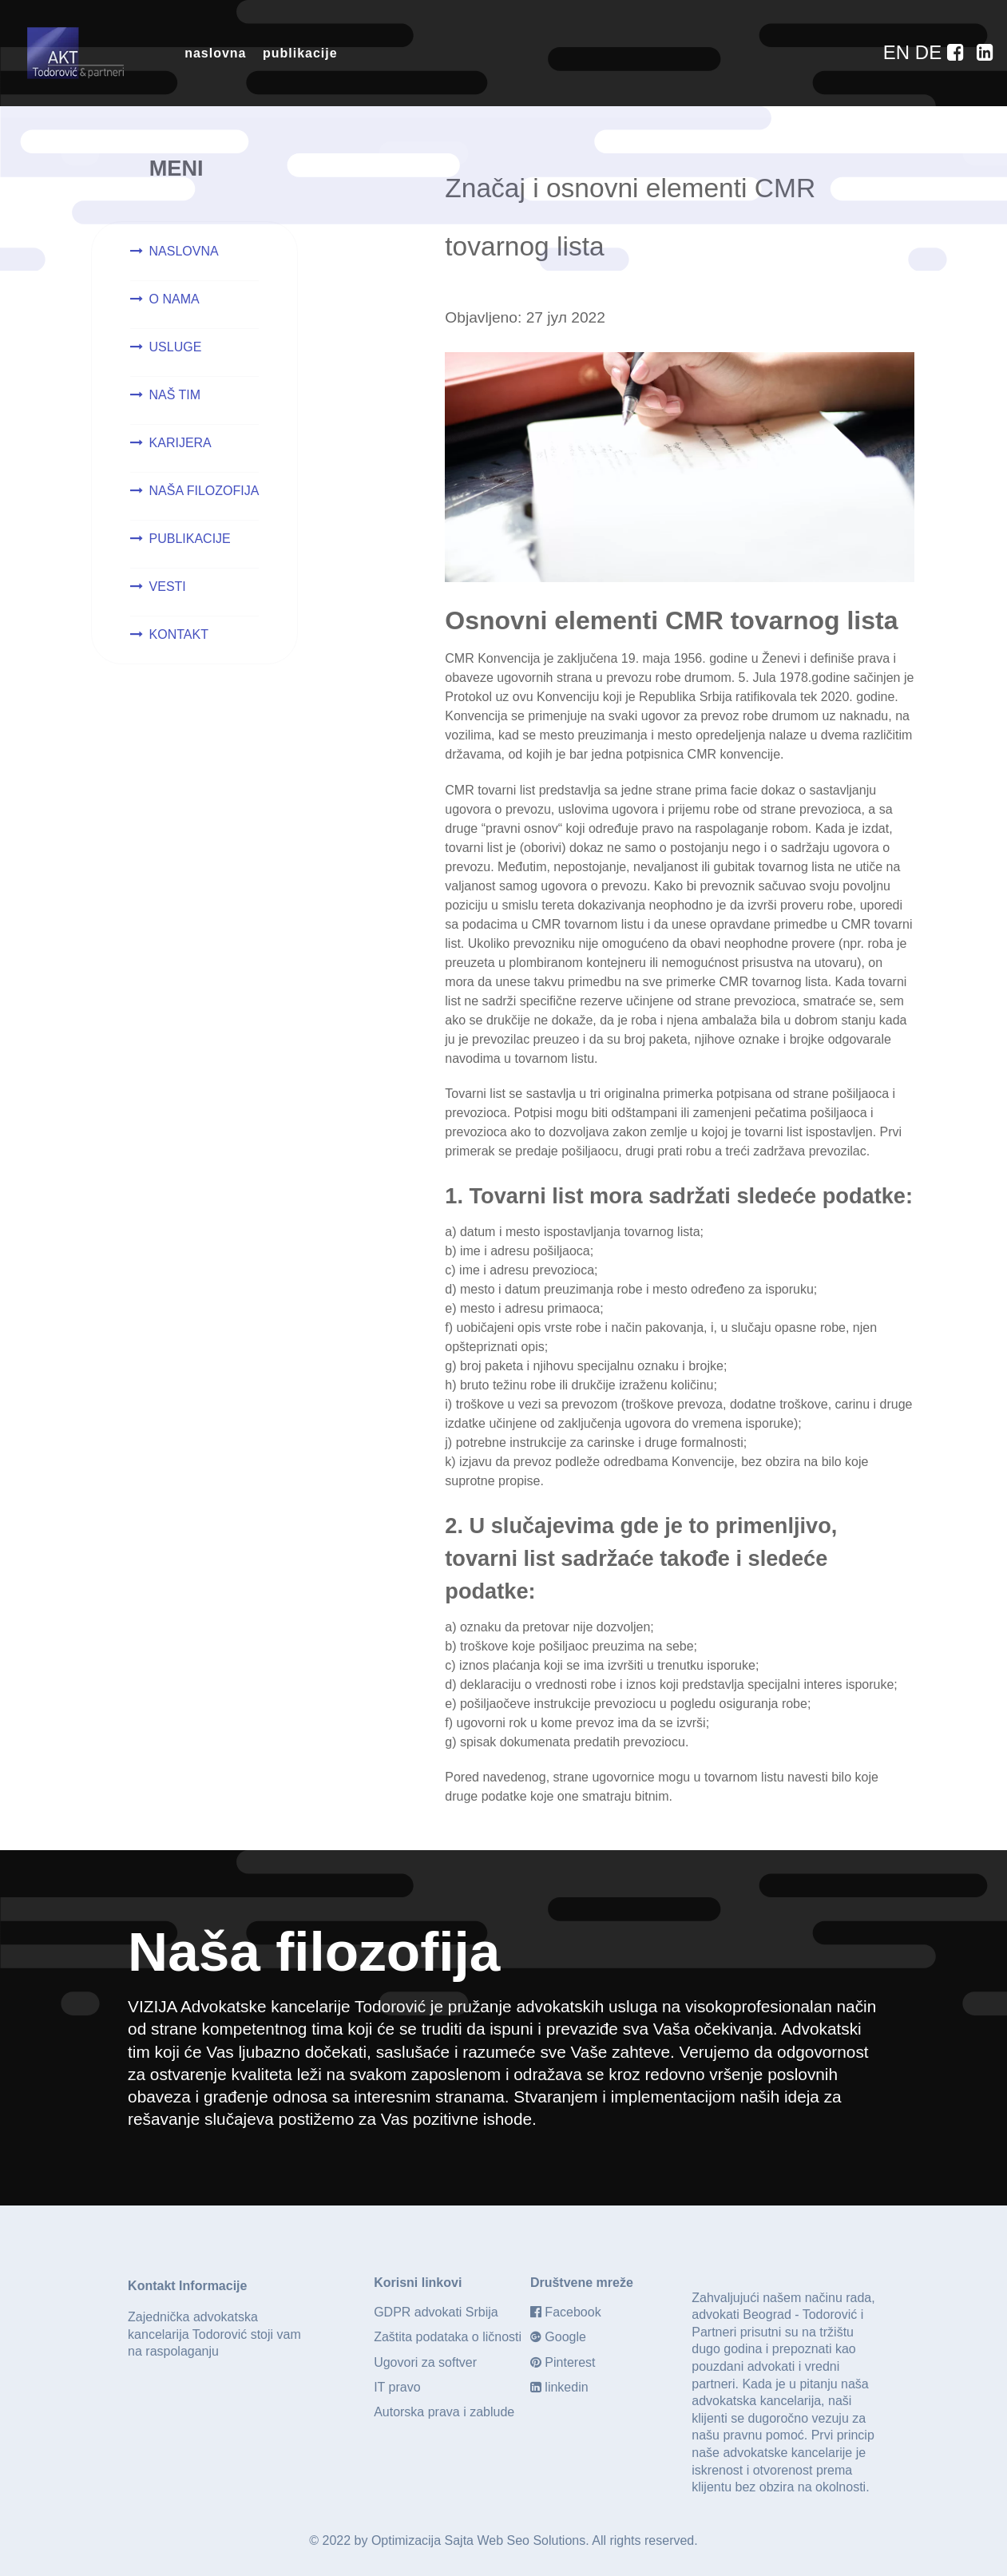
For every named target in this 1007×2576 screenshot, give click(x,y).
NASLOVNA (184, 251)
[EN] (899, 52)
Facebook (573, 2310)
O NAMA (174, 299)
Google (565, 2335)
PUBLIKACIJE (190, 538)
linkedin (566, 2385)
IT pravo (397, 2385)
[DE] (931, 52)
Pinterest (570, 2361)
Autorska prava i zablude (444, 2410)
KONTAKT (178, 634)
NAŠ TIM (175, 395)
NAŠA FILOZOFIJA (204, 490)
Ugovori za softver (425, 2361)
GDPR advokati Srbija (436, 2310)
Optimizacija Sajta (422, 2539)
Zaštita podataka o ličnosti (447, 2335)
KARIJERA (180, 443)
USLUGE (175, 347)
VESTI (167, 586)
